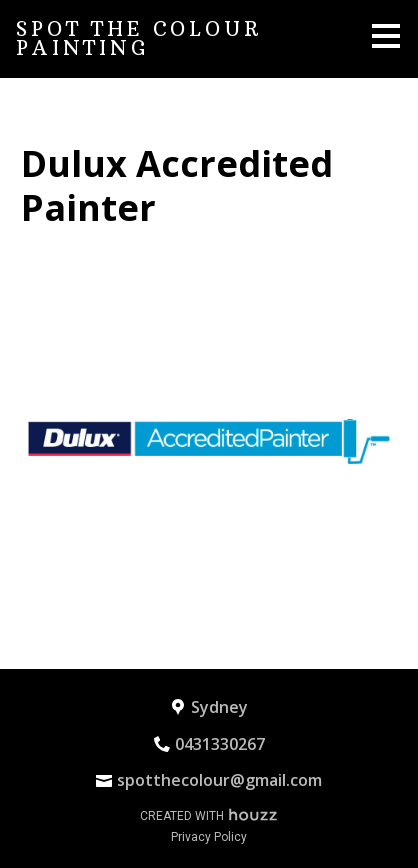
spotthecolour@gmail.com (219, 780)
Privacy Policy (209, 837)
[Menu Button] (386, 36)
